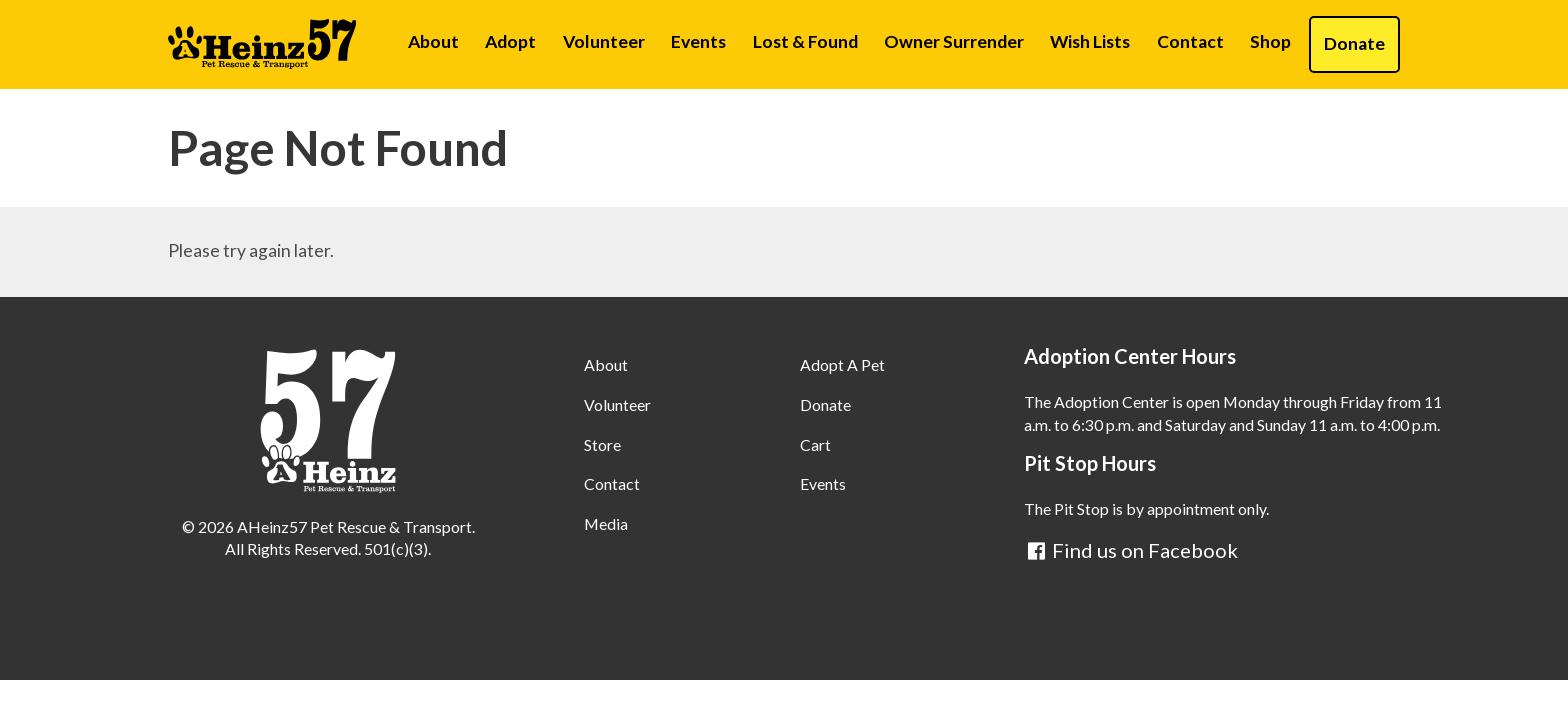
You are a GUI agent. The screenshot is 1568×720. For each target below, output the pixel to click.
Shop (1270, 41)
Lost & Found (805, 41)
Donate (1354, 43)
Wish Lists (1090, 41)
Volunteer (604, 41)
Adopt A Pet (842, 364)
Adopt (510, 41)
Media (606, 523)
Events (698, 41)
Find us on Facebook (1131, 550)
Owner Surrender (954, 41)
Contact (1190, 41)
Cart (815, 444)
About (433, 41)
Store (602, 444)
